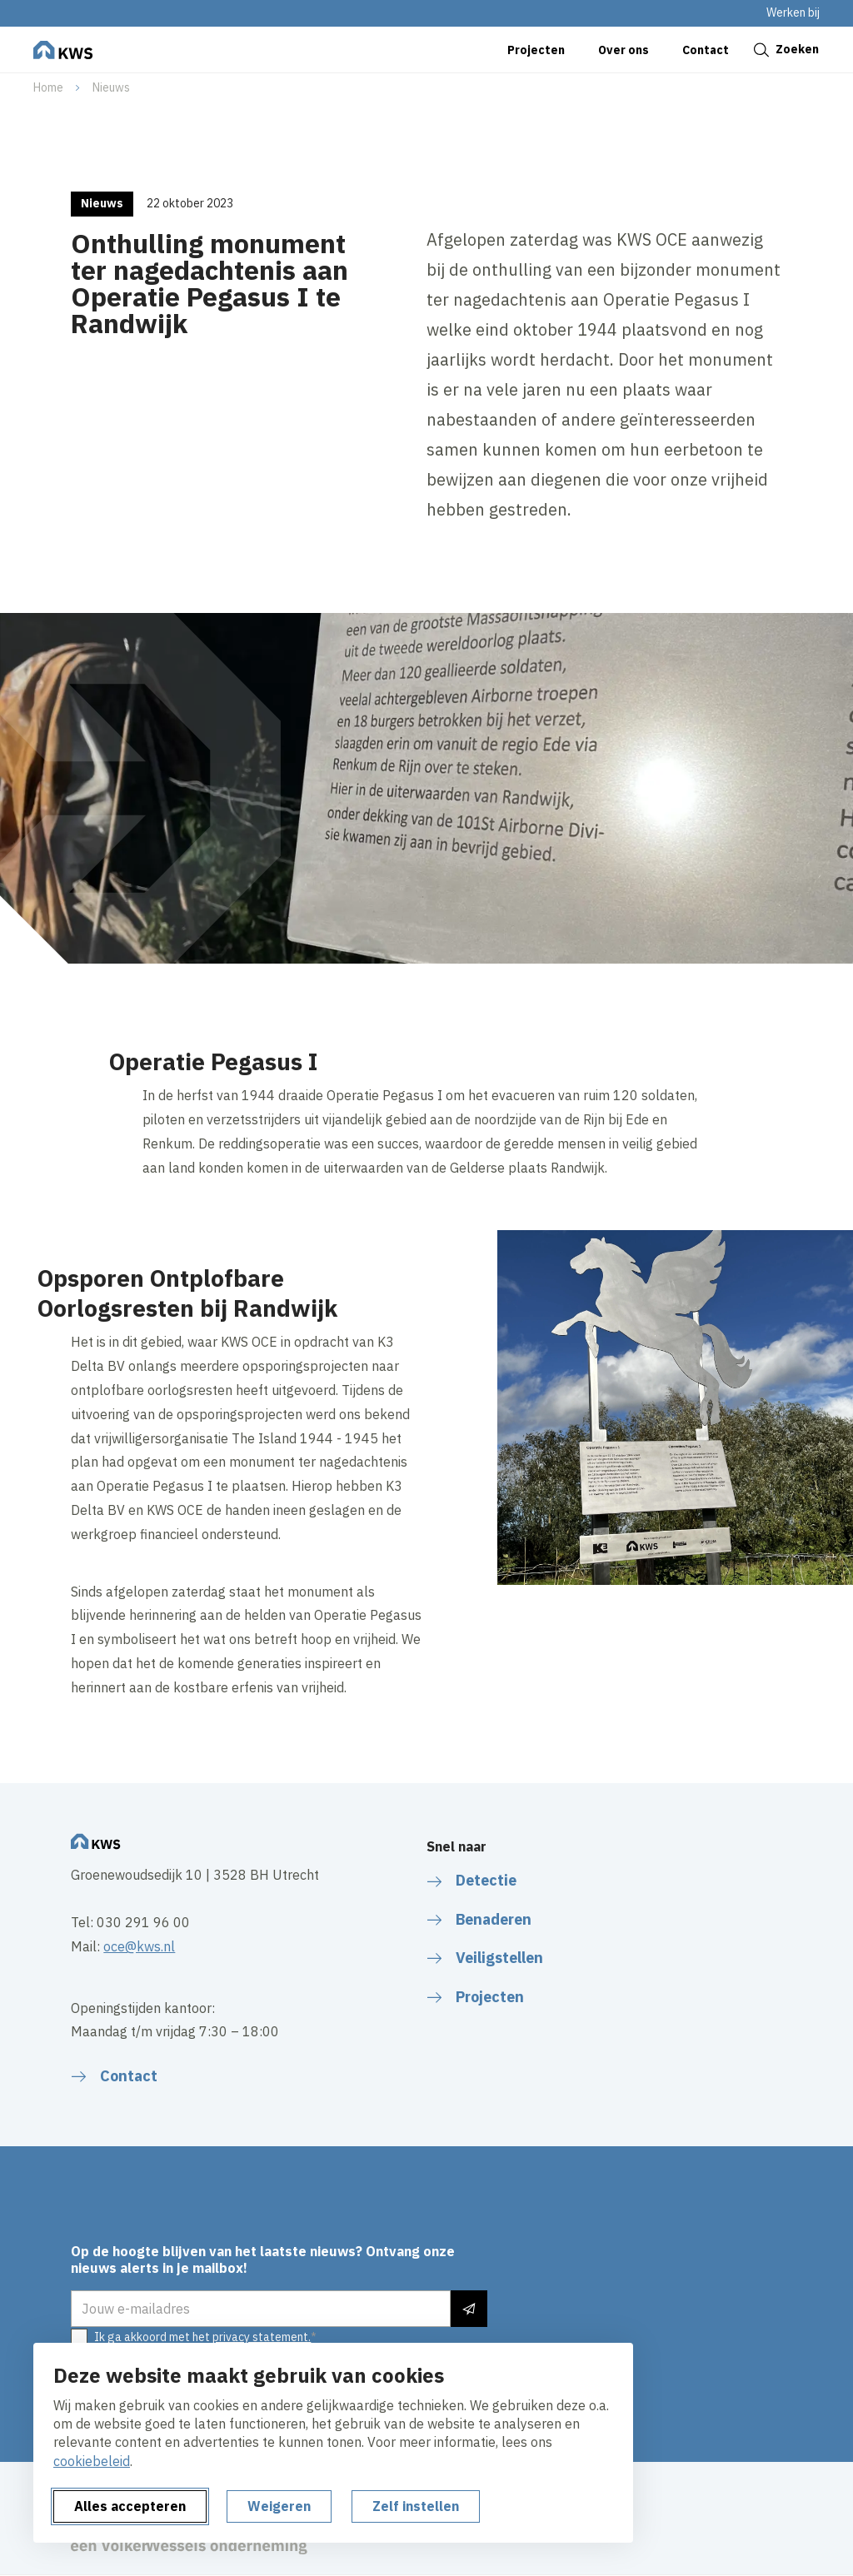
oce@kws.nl (139, 1946)
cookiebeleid (91, 2461)
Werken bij (793, 12)
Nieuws (111, 87)
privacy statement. (261, 2336)
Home (48, 87)
